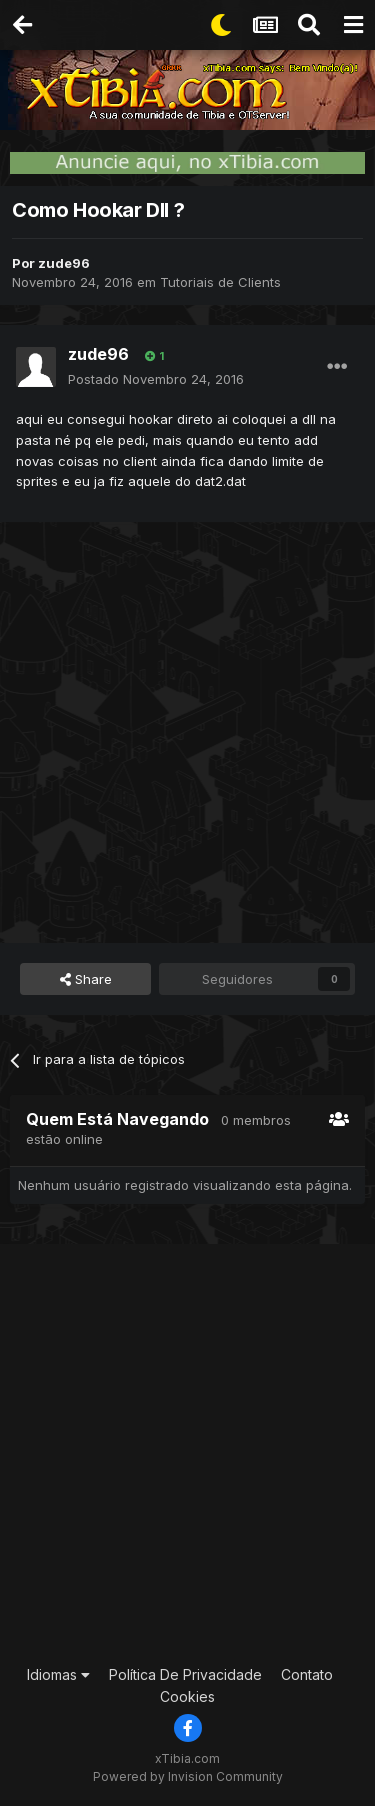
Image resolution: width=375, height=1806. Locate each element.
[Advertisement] (187, 729)
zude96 (64, 263)
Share (86, 979)
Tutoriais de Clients (220, 282)
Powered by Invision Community (188, 1776)
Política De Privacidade (185, 1674)
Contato (307, 1674)
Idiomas (58, 1674)
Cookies (187, 1696)
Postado (156, 379)
